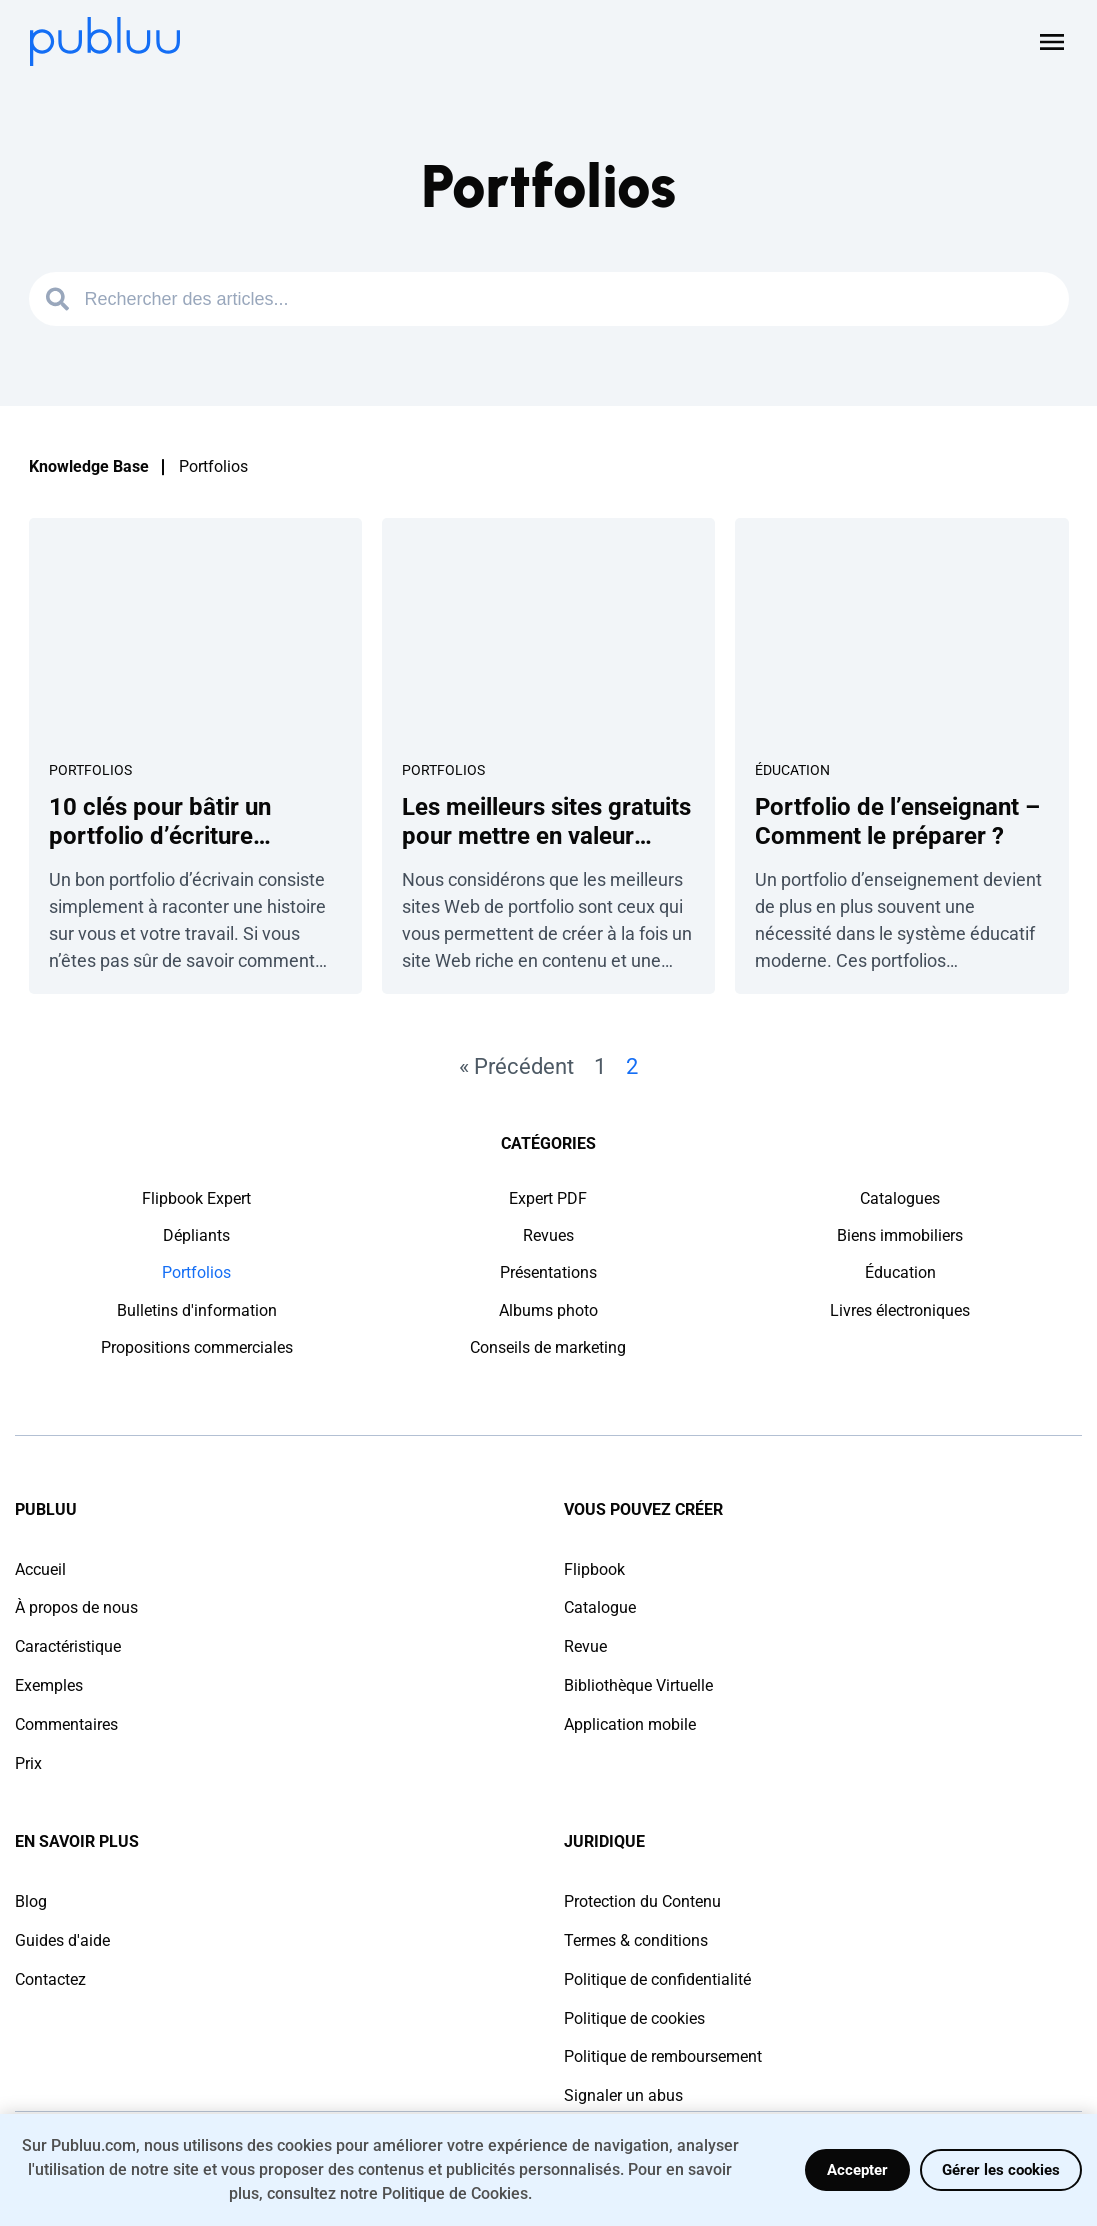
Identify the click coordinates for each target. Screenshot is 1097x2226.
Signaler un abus (623, 2095)
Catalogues (900, 1198)
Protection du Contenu (642, 1901)
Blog (31, 1901)
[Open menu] (1052, 42)
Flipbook (594, 1569)
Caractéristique (68, 1646)
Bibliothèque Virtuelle (638, 1685)
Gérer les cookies (1001, 2170)
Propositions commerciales (197, 1347)
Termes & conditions (636, 1940)
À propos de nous (76, 1607)
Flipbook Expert (196, 1198)
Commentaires (66, 1724)
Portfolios (90, 770)
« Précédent (516, 1066)
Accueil (40, 1569)
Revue (585, 1646)
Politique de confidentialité (657, 1979)
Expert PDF (548, 1198)
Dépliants (196, 1235)
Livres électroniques (900, 1310)
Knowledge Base (89, 466)
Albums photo (548, 1310)
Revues (548, 1235)
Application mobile (630, 1724)
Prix (28, 1763)
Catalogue (600, 1607)
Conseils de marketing (548, 1347)
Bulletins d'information (197, 1310)
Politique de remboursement (663, 2056)
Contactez (50, 1979)
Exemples (49, 1685)
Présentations (548, 1272)
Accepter (857, 2170)
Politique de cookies (634, 2018)
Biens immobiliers (900, 1235)
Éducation (792, 770)
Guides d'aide (62, 1940)
